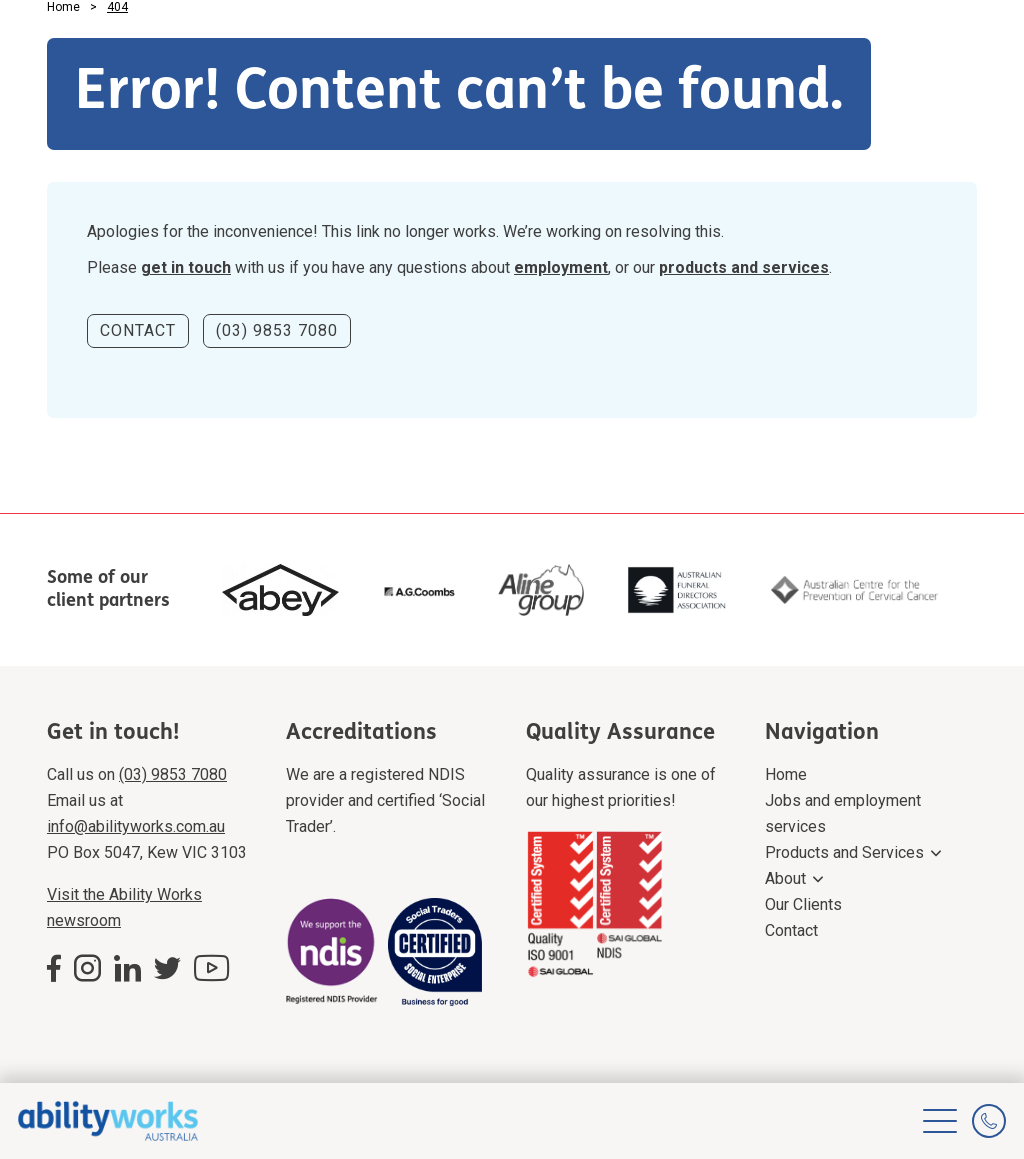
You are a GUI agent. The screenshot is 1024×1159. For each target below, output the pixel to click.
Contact (791, 930)
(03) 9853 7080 (277, 330)
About (785, 878)
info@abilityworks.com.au (136, 826)
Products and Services (844, 852)
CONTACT (138, 330)
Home (786, 774)
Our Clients (803, 904)
